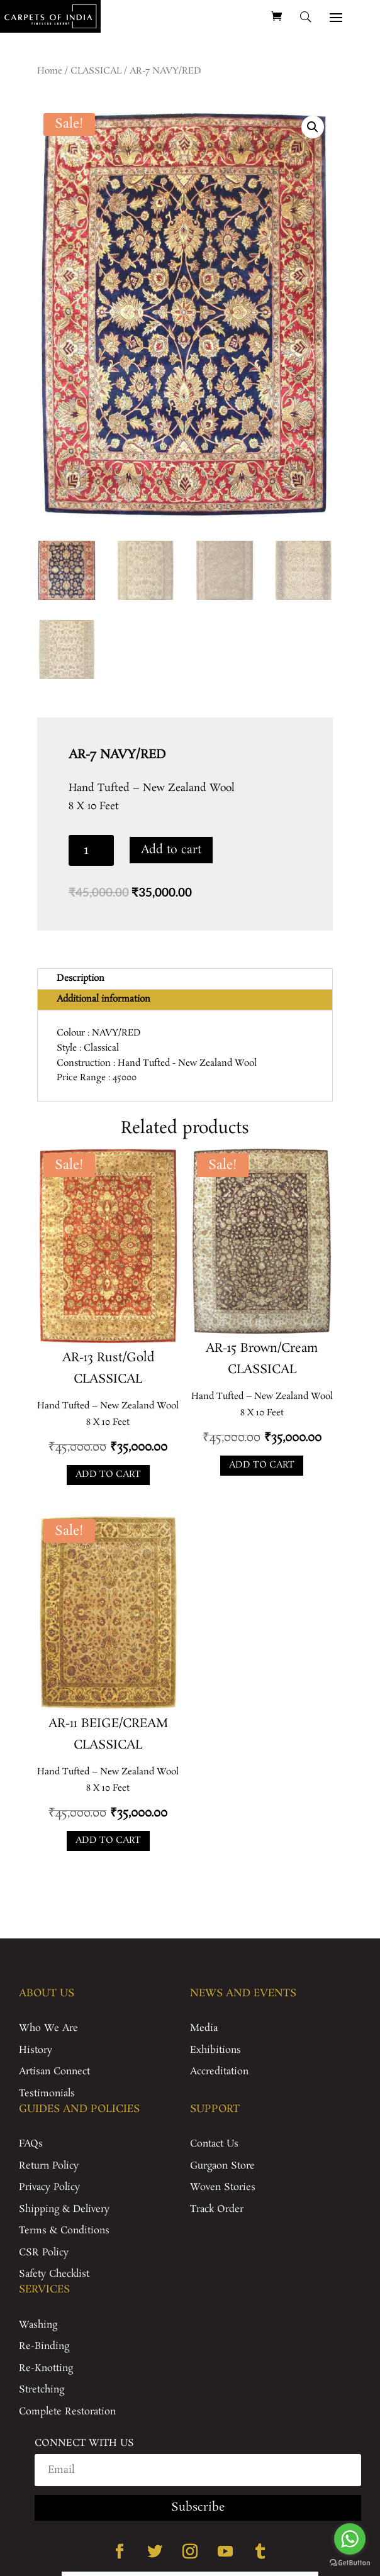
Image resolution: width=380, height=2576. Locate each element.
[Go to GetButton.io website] (350, 2563)
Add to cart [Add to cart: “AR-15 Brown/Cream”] (261, 1465)
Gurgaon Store (222, 2165)
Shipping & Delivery (64, 2209)
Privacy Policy (49, 2187)
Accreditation (219, 2071)
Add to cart (171, 850)
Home (49, 71)
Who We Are (48, 2028)
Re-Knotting (46, 2368)
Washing (38, 2324)
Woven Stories (222, 2187)
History (35, 2050)
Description (80, 978)
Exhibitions (215, 2050)
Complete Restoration (67, 2411)
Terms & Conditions (64, 2230)
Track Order (216, 2209)
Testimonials (47, 2093)
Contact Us (214, 2143)
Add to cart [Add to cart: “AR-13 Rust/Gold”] (108, 1474)
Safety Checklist (54, 2273)
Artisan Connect (54, 2071)
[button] (312, 127)
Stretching (41, 2389)
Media (204, 2028)
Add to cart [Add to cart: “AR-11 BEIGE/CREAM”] (108, 1840)
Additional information (103, 999)
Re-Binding (44, 2346)
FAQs (31, 2143)
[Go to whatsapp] (350, 2539)
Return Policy (49, 2165)
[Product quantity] (92, 850)
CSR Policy (44, 2252)
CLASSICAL (95, 71)
